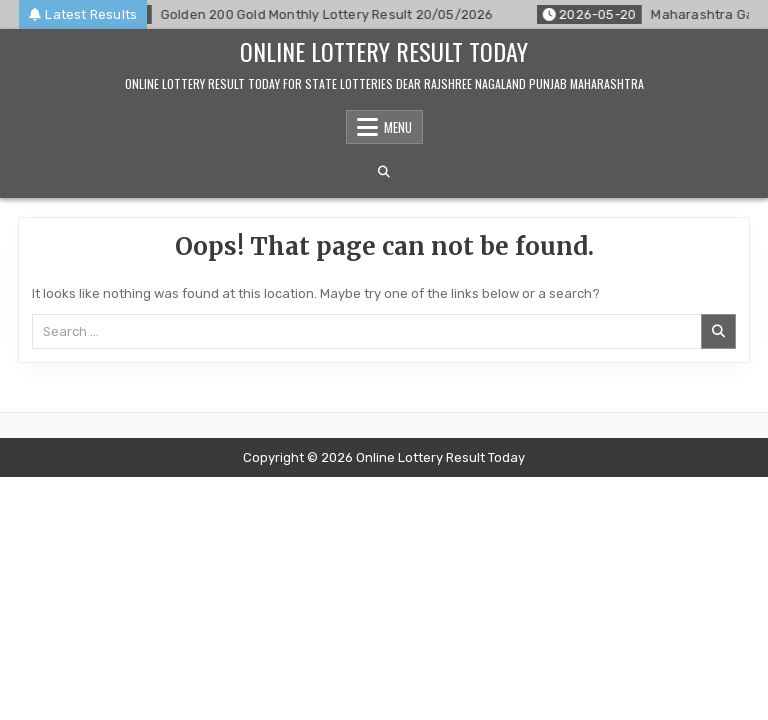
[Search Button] (384, 172)
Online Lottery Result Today (384, 51)
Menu (398, 127)
